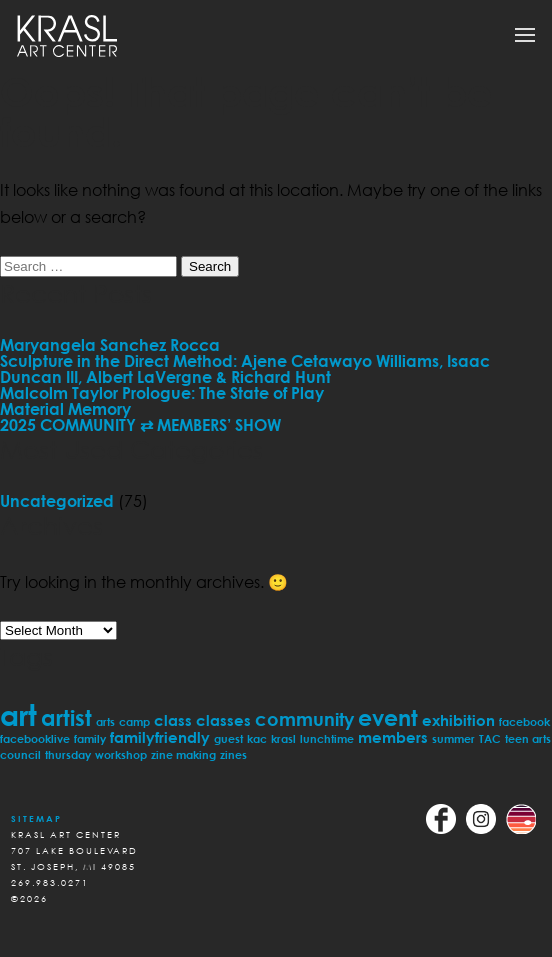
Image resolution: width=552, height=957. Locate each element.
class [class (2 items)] (173, 720)
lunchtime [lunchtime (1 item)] (327, 738)
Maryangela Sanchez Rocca (110, 345)
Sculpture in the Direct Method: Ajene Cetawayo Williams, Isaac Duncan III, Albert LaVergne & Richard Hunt (245, 369)
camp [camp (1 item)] (134, 721)
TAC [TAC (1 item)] (490, 738)
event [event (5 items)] (388, 717)
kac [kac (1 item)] (257, 738)
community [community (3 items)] (304, 719)
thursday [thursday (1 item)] (68, 754)
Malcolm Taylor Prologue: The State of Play (162, 393)
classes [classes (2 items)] (223, 720)
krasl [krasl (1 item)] (283, 738)
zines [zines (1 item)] (233, 754)
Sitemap (36, 818)
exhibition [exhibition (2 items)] (458, 720)
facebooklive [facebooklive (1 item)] (35, 738)
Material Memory (65, 409)
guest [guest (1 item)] (228, 738)
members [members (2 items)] (393, 737)
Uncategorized (57, 501)
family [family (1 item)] (90, 738)
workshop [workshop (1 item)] (121, 754)
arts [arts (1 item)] (105, 721)
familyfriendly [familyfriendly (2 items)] (160, 737)
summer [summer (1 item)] (453, 738)
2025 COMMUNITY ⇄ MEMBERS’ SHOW (140, 425)
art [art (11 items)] (18, 714)
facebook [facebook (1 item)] (524, 721)
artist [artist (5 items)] (66, 717)
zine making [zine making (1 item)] (183, 754)
